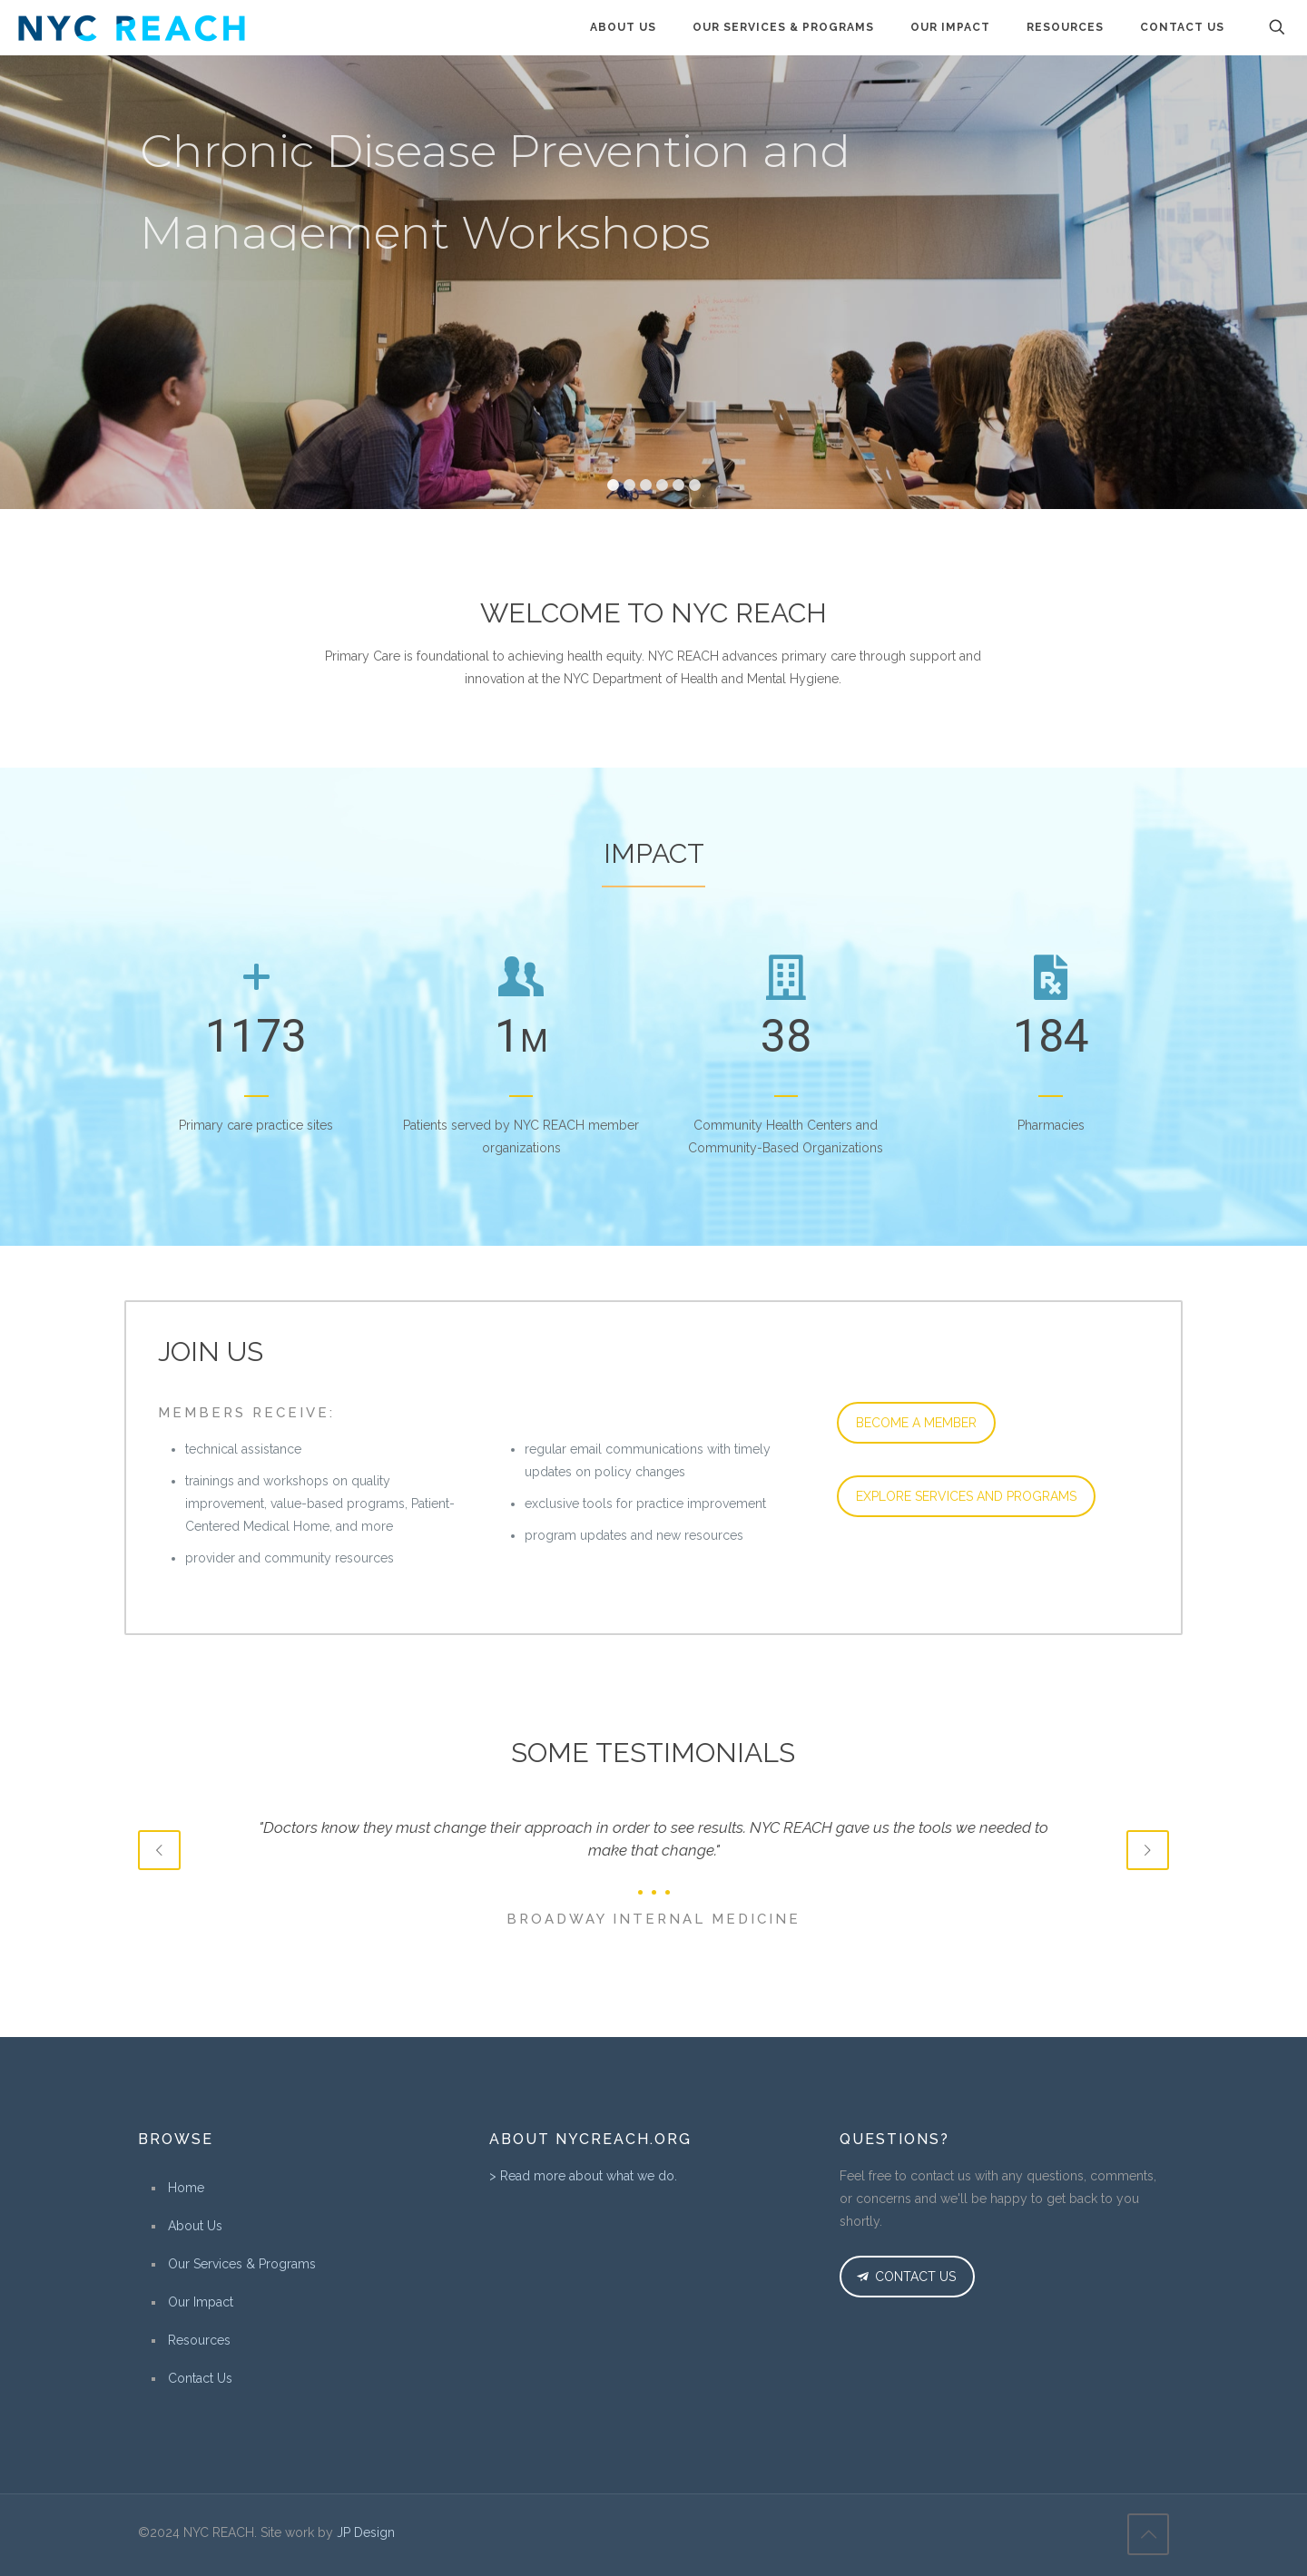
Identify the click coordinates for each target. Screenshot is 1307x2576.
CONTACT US (904, 2276)
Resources (199, 2340)
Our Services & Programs (242, 2264)
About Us (195, 2225)
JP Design (366, 2532)
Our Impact (200, 2302)
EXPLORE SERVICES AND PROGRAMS (966, 1496)
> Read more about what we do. (583, 2176)
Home (186, 2187)
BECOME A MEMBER (916, 1422)
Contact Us (200, 2378)
